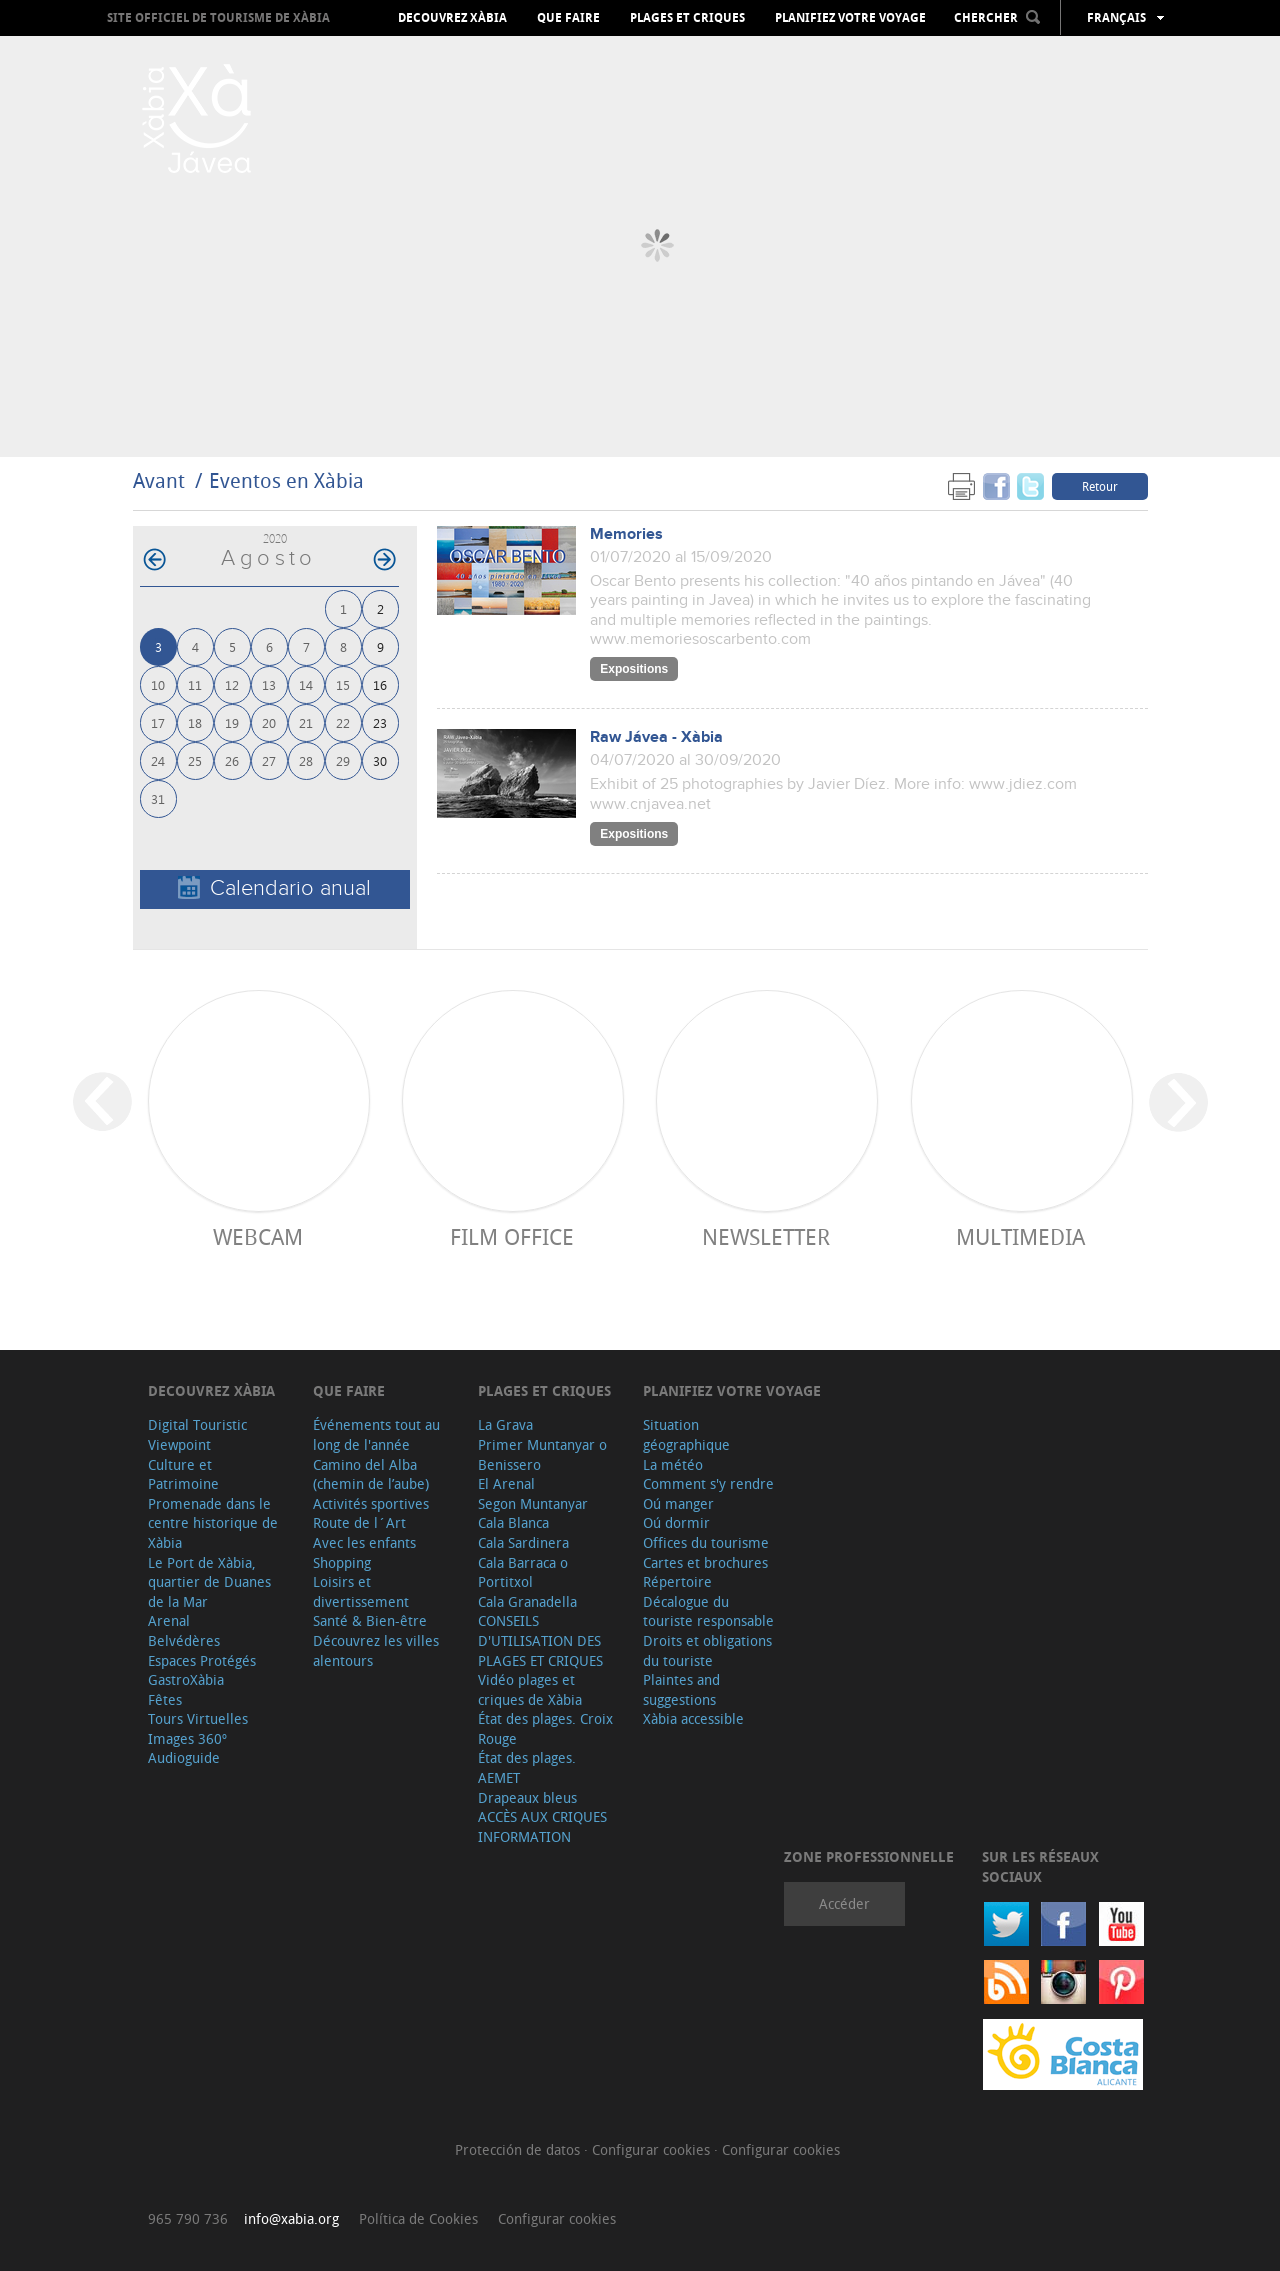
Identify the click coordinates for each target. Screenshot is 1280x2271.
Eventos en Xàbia (286, 480)
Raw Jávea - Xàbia (656, 737)
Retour (1100, 486)
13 (269, 684)
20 (269, 722)
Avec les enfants (364, 1542)
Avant (159, 480)
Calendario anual (274, 888)
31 (158, 798)
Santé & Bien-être (370, 1620)
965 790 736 (188, 2218)
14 (306, 684)
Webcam (258, 1236)
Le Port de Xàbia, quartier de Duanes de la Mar (209, 1582)
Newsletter (766, 1236)
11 (195, 684)
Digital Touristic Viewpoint (197, 1434)
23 (380, 722)
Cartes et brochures (705, 1562)
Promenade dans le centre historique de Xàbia (213, 1523)
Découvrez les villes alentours (376, 1650)
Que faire (568, 18)
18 (195, 722)
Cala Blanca (513, 1522)
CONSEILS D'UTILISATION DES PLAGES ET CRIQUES (540, 1640)
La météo (673, 1464)
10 (158, 684)
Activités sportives (371, 1503)
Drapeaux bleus (527, 1797)
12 (232, 684)
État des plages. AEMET (527, 1767)
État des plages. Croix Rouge (545, 1728)
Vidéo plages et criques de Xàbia (530, 1689)
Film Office (512, 1236)
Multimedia (1020, 1236)
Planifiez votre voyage (850, 18)
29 (343, 760)
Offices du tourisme (706, 1542)
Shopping (342, 1562)
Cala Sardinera (523, 1542)
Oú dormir (676, 1522)
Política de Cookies (418, 2218)
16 (380, 684)
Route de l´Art (359, 1522)
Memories (626, 534)
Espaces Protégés (202, 1660)
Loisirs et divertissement (361, 1591)
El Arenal (506, 1483)
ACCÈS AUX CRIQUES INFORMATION (542, 1826)
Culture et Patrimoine (183, 1474)
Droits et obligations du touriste (707, 1650)
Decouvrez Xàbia (452, 18)
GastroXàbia (186, 1679)
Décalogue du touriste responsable (708, 1611)
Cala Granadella (527, 1601)
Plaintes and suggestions (681, 1689)
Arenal (169, 1620)
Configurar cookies (653, 2149)
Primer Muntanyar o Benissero (542, 1454)
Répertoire (677, 1581)
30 (380, 760)
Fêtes (165, 1699)
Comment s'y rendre (708, 1483)
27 (269, 760)
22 (343, 722)
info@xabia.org (291, 2218)
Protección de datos (519, 2149)
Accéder (844, 1903)
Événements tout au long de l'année (376, 1434)
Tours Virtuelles (198, 1718)
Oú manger (678, 1503)
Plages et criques (687, 18)
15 (343, 684)
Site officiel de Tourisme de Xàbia (218, 17)
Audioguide (184, 1757)
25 (195, 760)
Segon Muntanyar (533, 1503)
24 (158, 760)
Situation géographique (686, 1434)
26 (232, 760)
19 (232, 722)
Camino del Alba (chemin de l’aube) (371, 1474)
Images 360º (187, 1738)
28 (306, 760)
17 (158, 722)
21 (306, 722)
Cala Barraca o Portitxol (523, 1572)
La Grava (505, 1424)
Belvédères (184, 1640)
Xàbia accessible (693, 1718)
